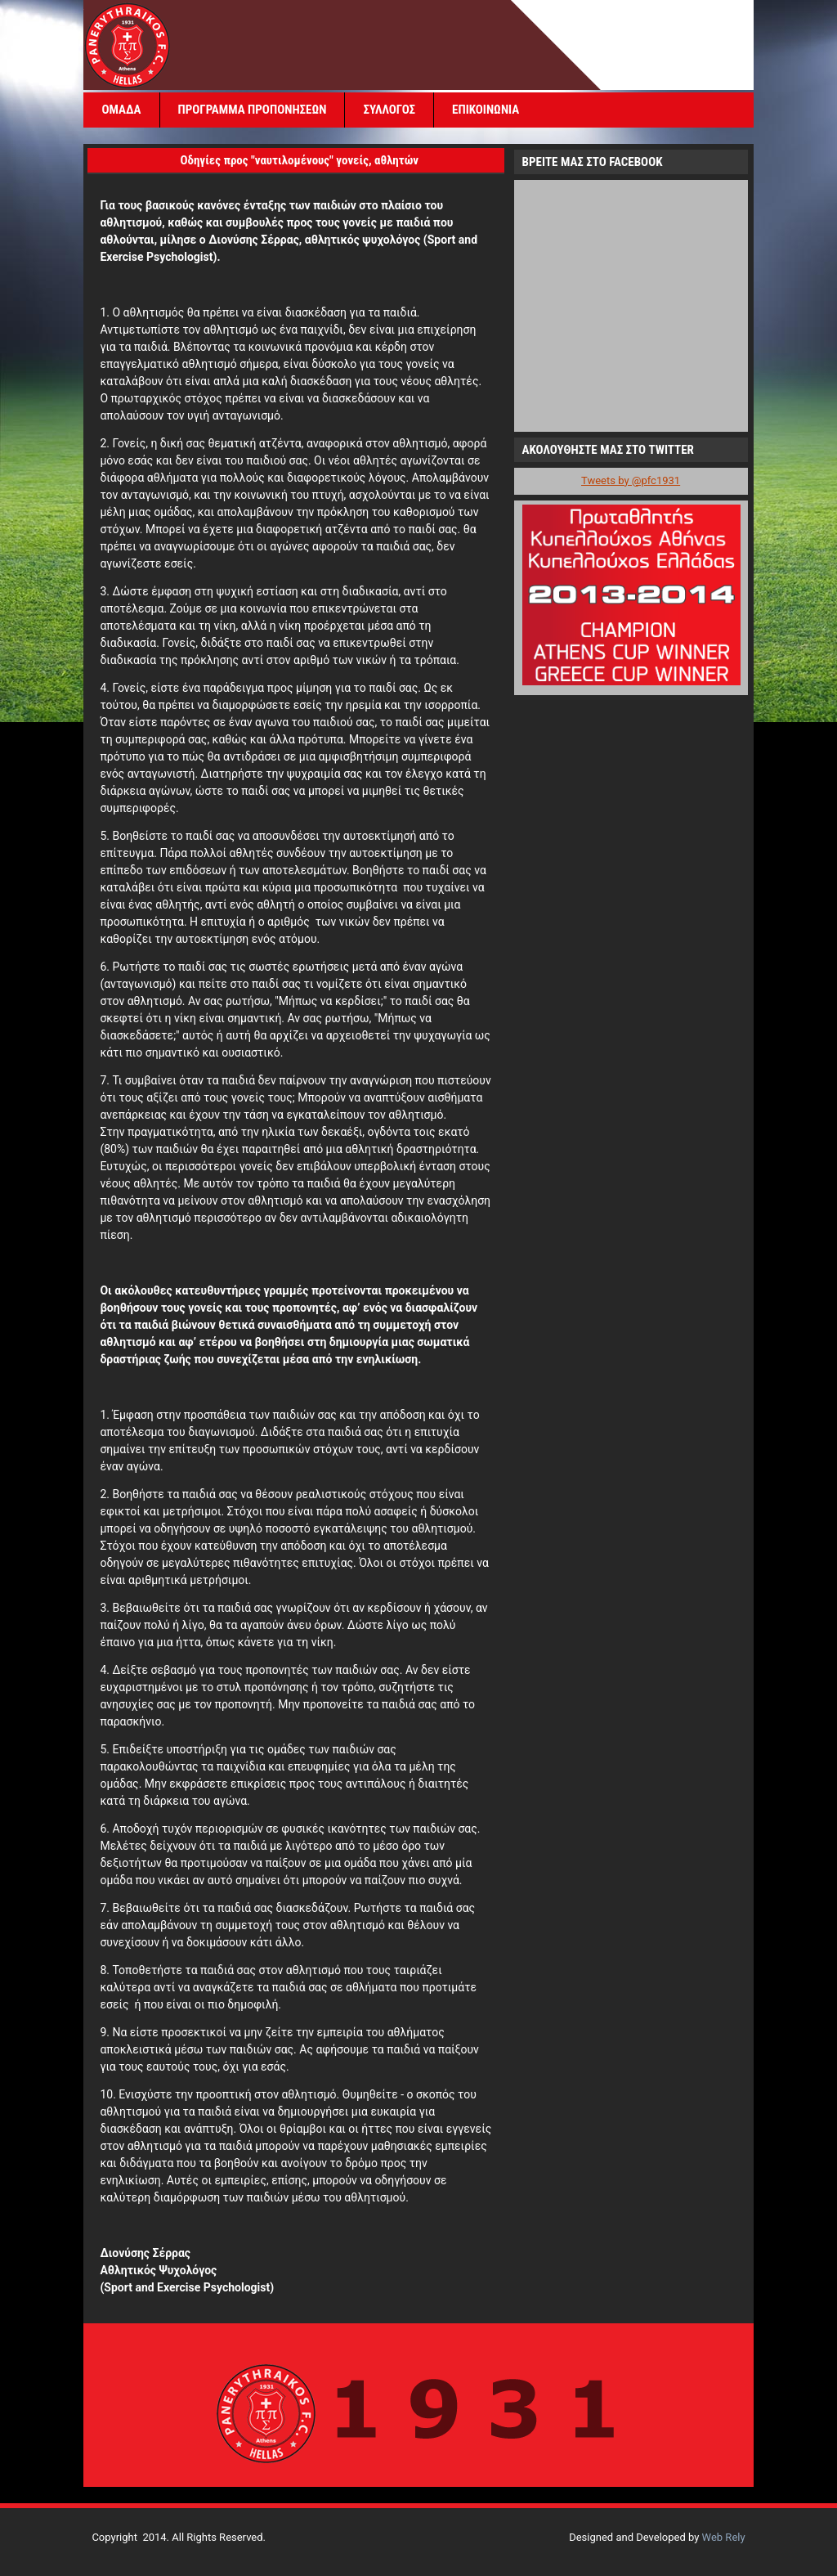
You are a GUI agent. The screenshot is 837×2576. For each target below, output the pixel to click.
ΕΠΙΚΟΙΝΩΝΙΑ (485, 109)
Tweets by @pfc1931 (630, 480)
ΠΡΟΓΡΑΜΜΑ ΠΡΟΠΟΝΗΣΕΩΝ (252, 109)
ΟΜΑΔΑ (121, 109)
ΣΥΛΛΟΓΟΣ (389, 109)
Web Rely (723, 2537)
